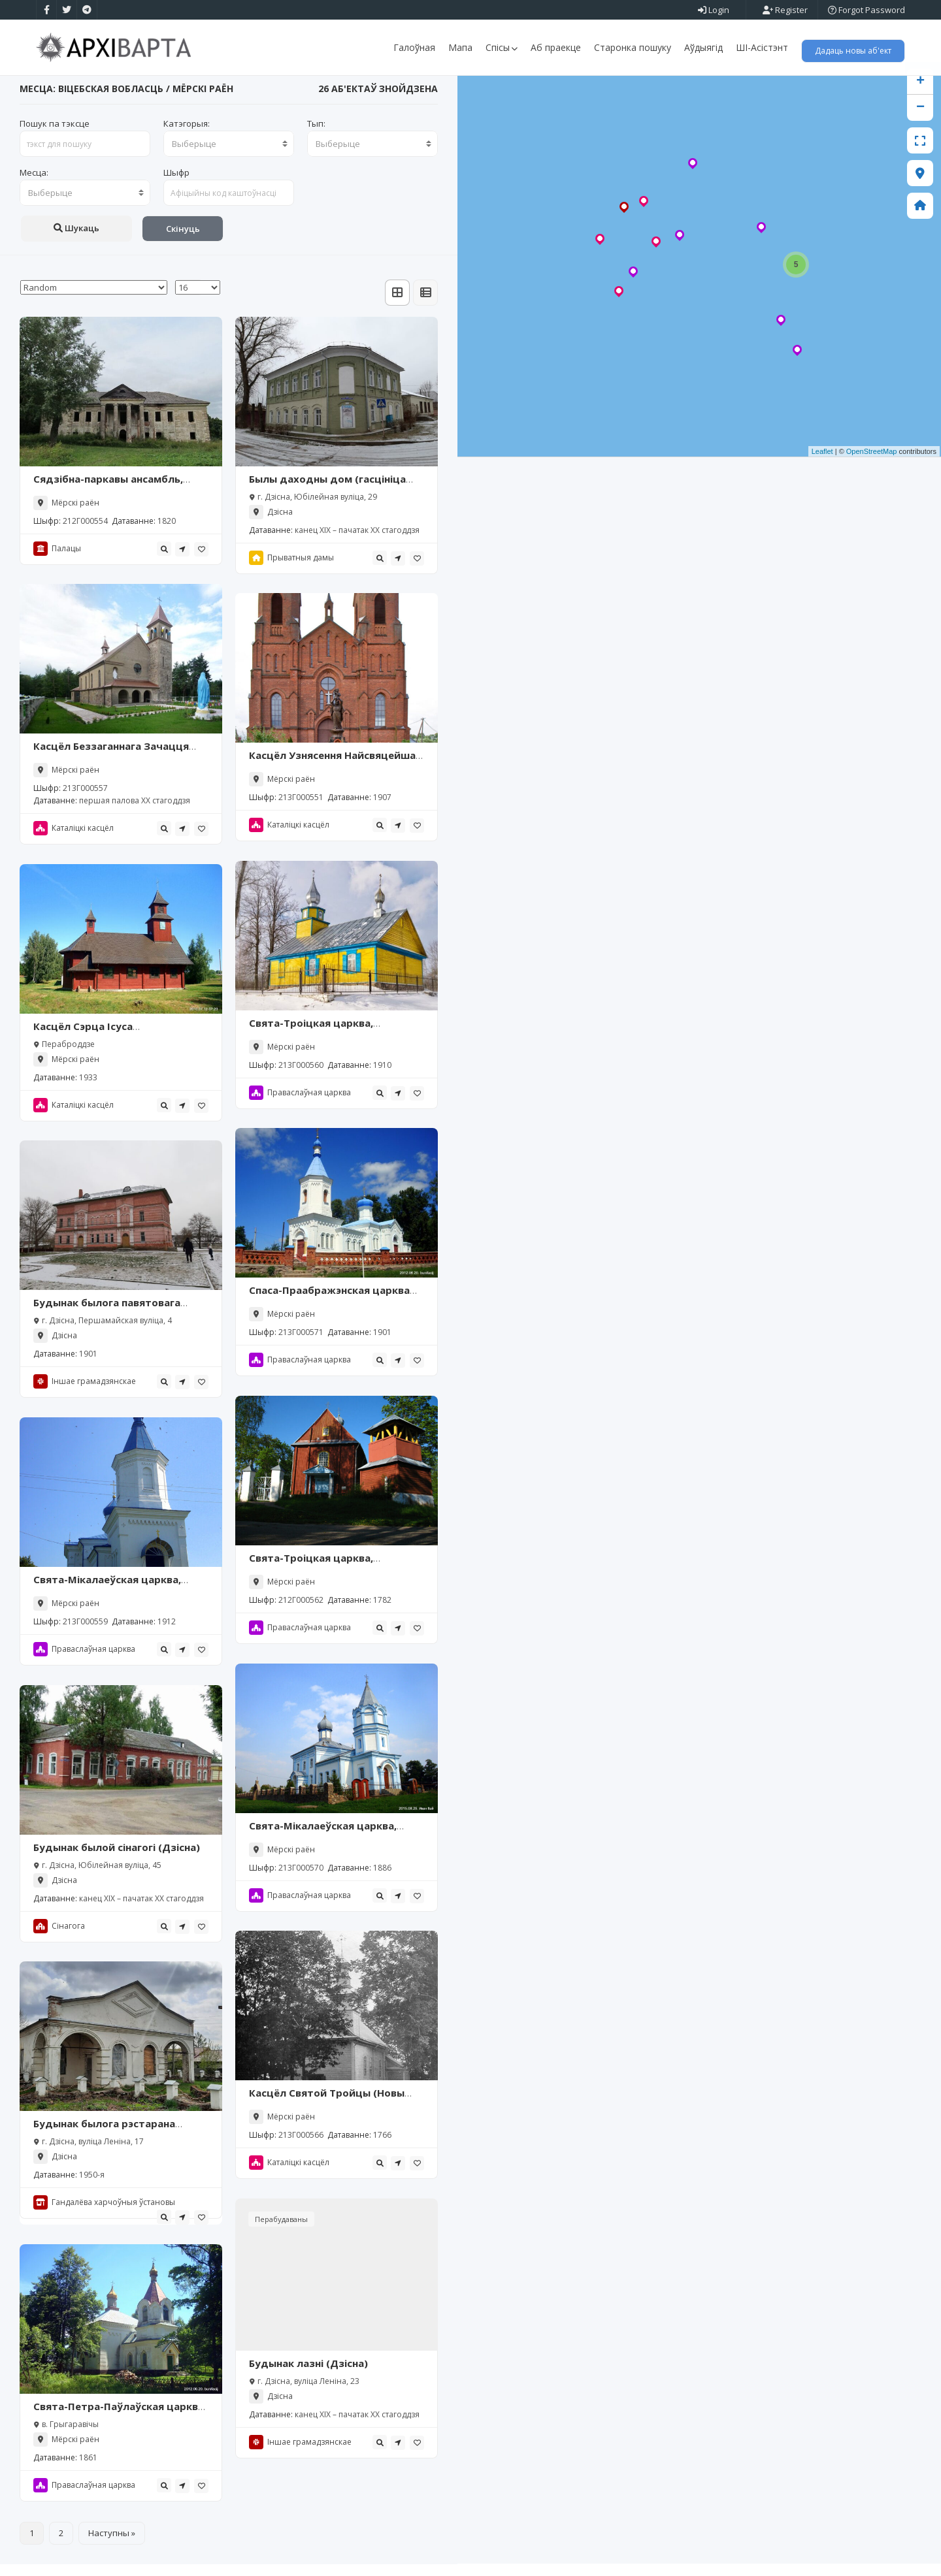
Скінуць (183, 241)
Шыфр (176, 185)
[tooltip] (164, 561)
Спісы (502, 47)
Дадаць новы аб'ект (853, 50)
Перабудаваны (281, 2231)
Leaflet (822, 464)
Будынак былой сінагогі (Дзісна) (116, 1859)
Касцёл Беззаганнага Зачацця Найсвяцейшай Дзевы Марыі (111, 765)
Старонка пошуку (632, 47)
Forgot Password (866, 10)
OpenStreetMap (871, 464)
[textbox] (228, 156)
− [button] (920, 120)
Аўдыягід (703, 47)
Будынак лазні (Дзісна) (308, 2375)
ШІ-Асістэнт (762, 47)
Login (713, 10)
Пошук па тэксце (55, 136)
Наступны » (111, 2545)
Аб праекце (556, 47)
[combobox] (228, 156)
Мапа (460, 47)
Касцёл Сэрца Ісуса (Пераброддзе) (83, 1045)
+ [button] (920, 94)
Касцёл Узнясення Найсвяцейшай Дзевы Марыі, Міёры (335, 774)
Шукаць (76, 240)
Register (785, 10)
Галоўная (414, 47)
